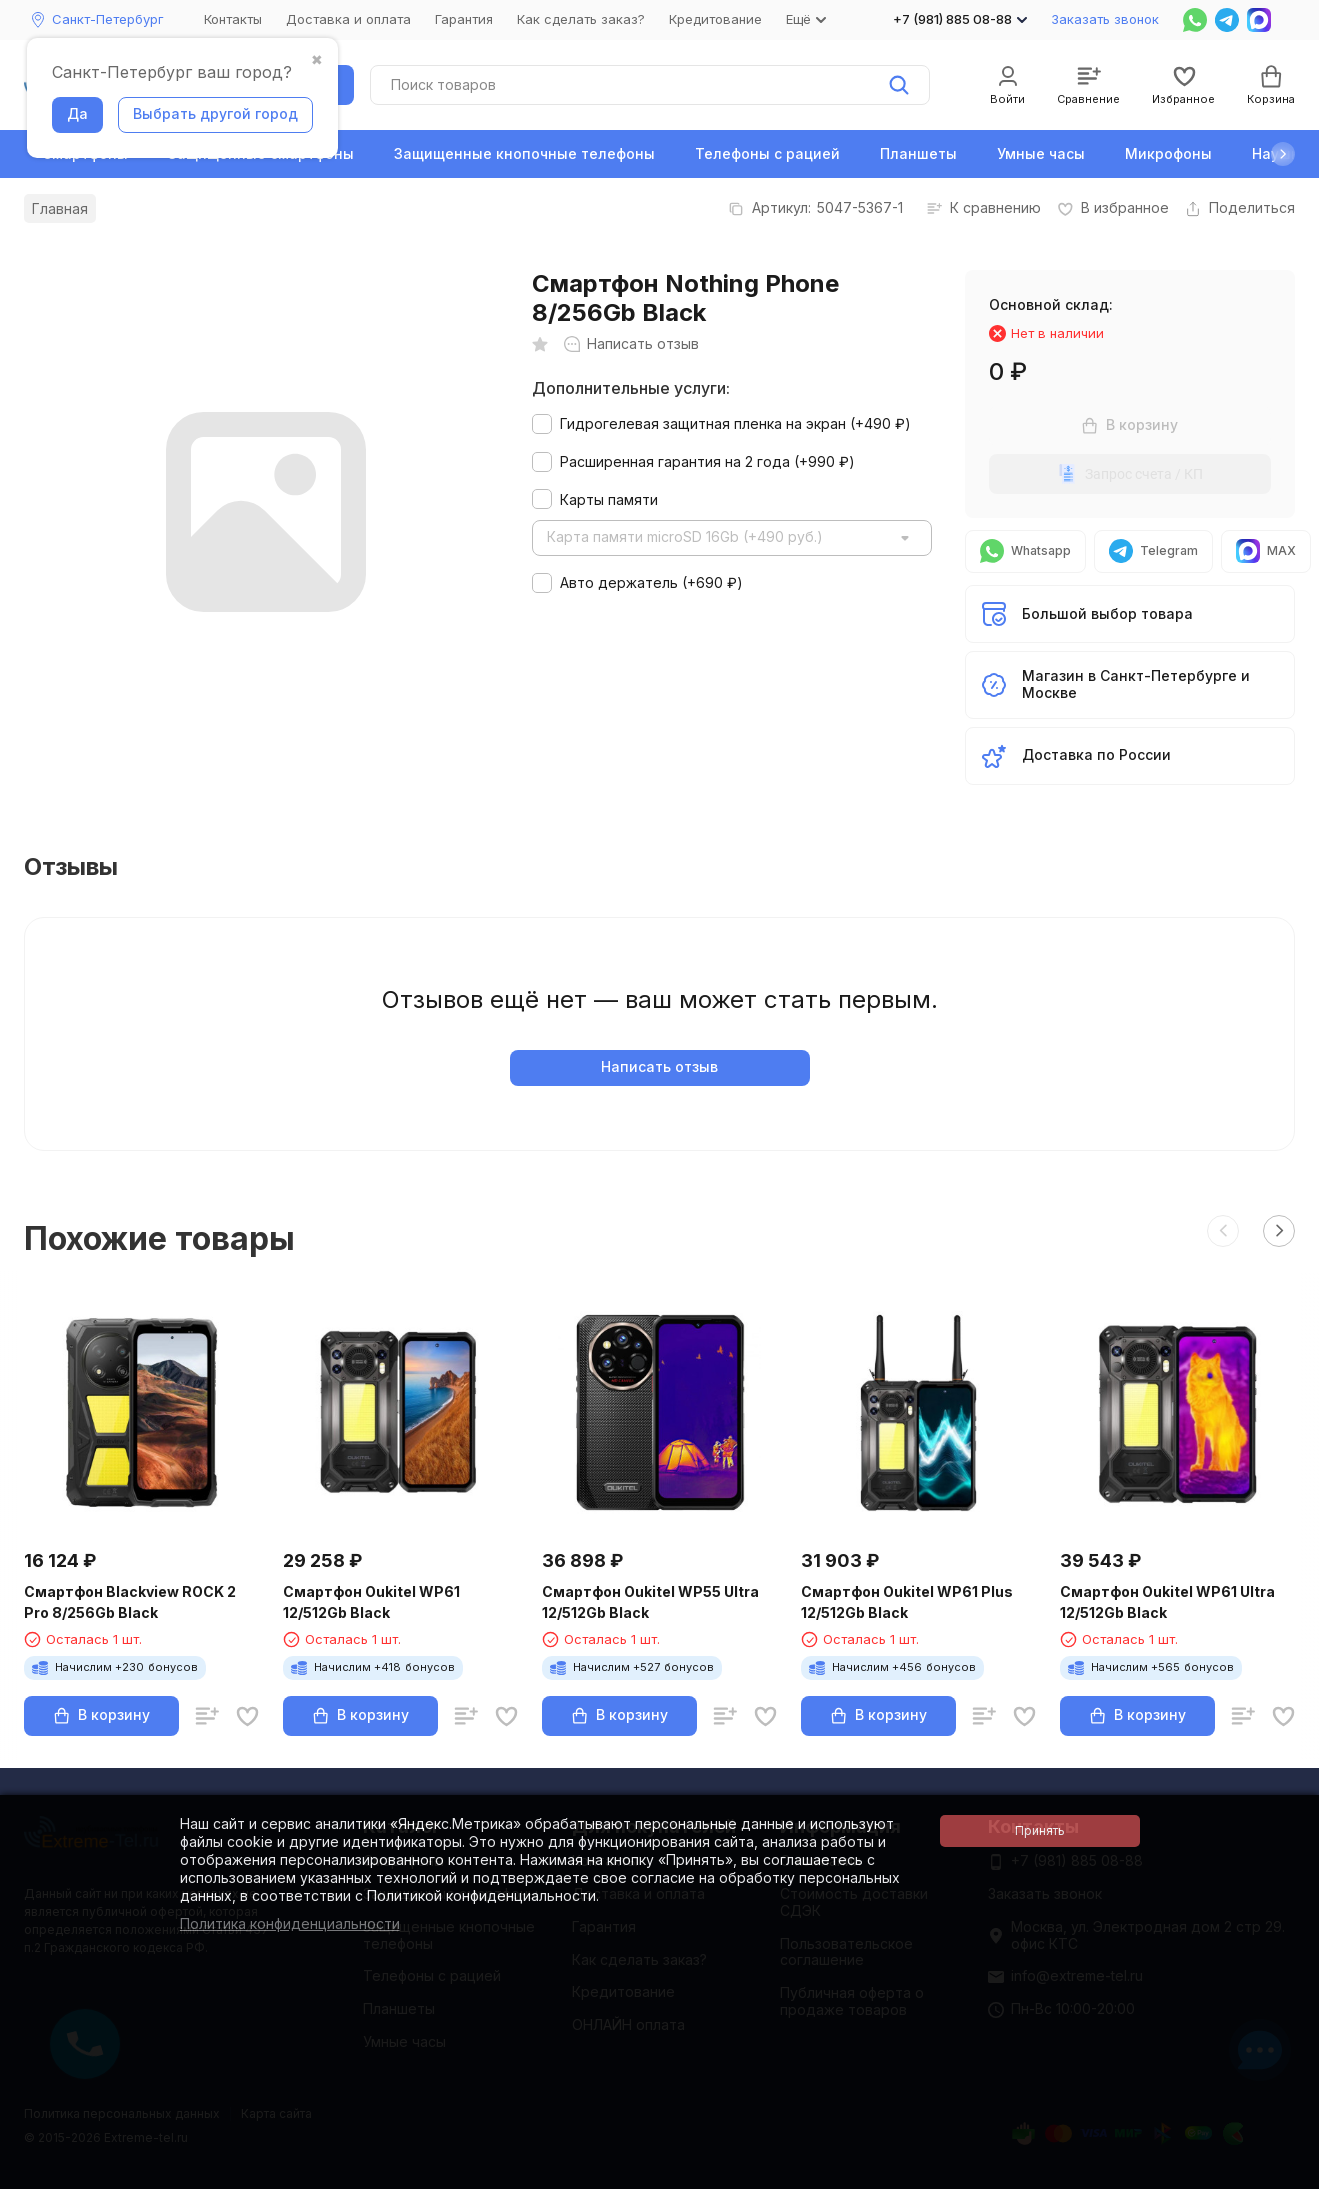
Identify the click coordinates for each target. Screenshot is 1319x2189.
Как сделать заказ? (581, 19)
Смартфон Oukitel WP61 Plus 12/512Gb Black (907, 1602)
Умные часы (1041, 153)
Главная (60, 208)
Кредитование (715, 19)
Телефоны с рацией (767, 153)
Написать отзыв (659, 1066)
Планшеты (918, 153)
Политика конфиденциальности (290, 1923)
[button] (1283, 154)
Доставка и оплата (348, 19)
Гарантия (464, 19)
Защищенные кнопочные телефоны (524, 153)
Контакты (233, 19)
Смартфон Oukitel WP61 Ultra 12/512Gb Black (1167, 1602)
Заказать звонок (1105, 19)
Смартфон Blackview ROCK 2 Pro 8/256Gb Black (130, 1602)
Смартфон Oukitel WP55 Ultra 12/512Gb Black (650, 1602)
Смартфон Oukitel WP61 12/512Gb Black (371, 1602)
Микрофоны (1168, 153)
